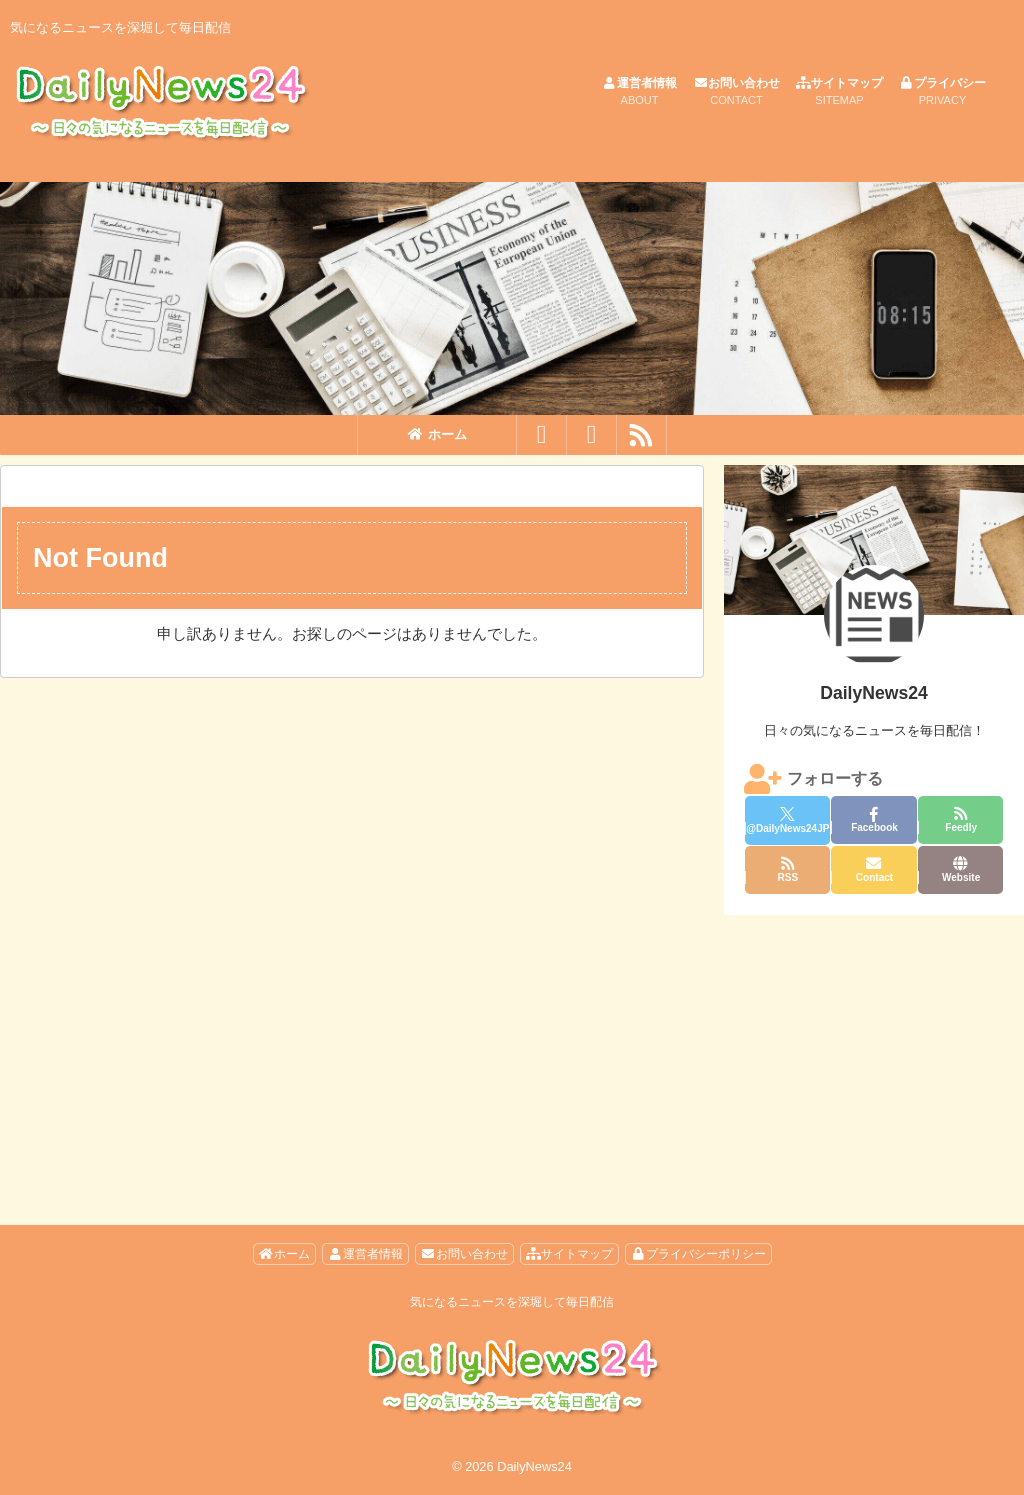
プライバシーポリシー (698, 1254)
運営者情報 (639, 92)
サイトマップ (839, 92)
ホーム (437, 434)
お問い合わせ (736, 92)
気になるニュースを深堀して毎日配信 (512, 1302)
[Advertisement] (874, 1050)
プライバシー (942, 92)
